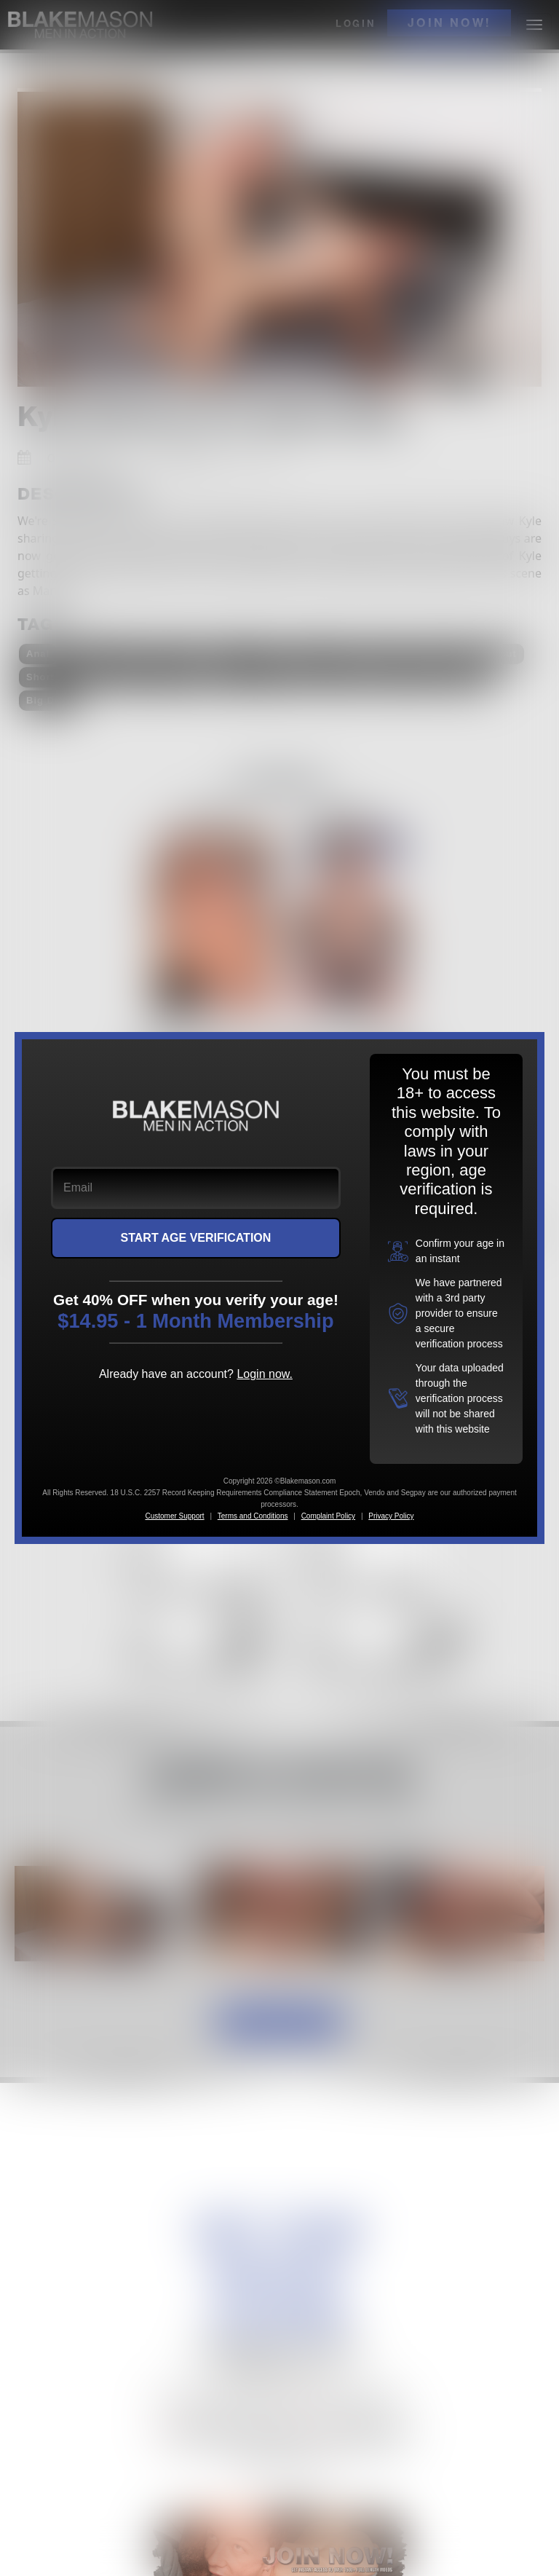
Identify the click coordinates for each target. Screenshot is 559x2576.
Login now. (265, 1374)
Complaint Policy (328, 1516)
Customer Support (174, 1516)
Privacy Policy (390, 1516)
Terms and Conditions (253, 1516)
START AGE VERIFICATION (196, 1238)
